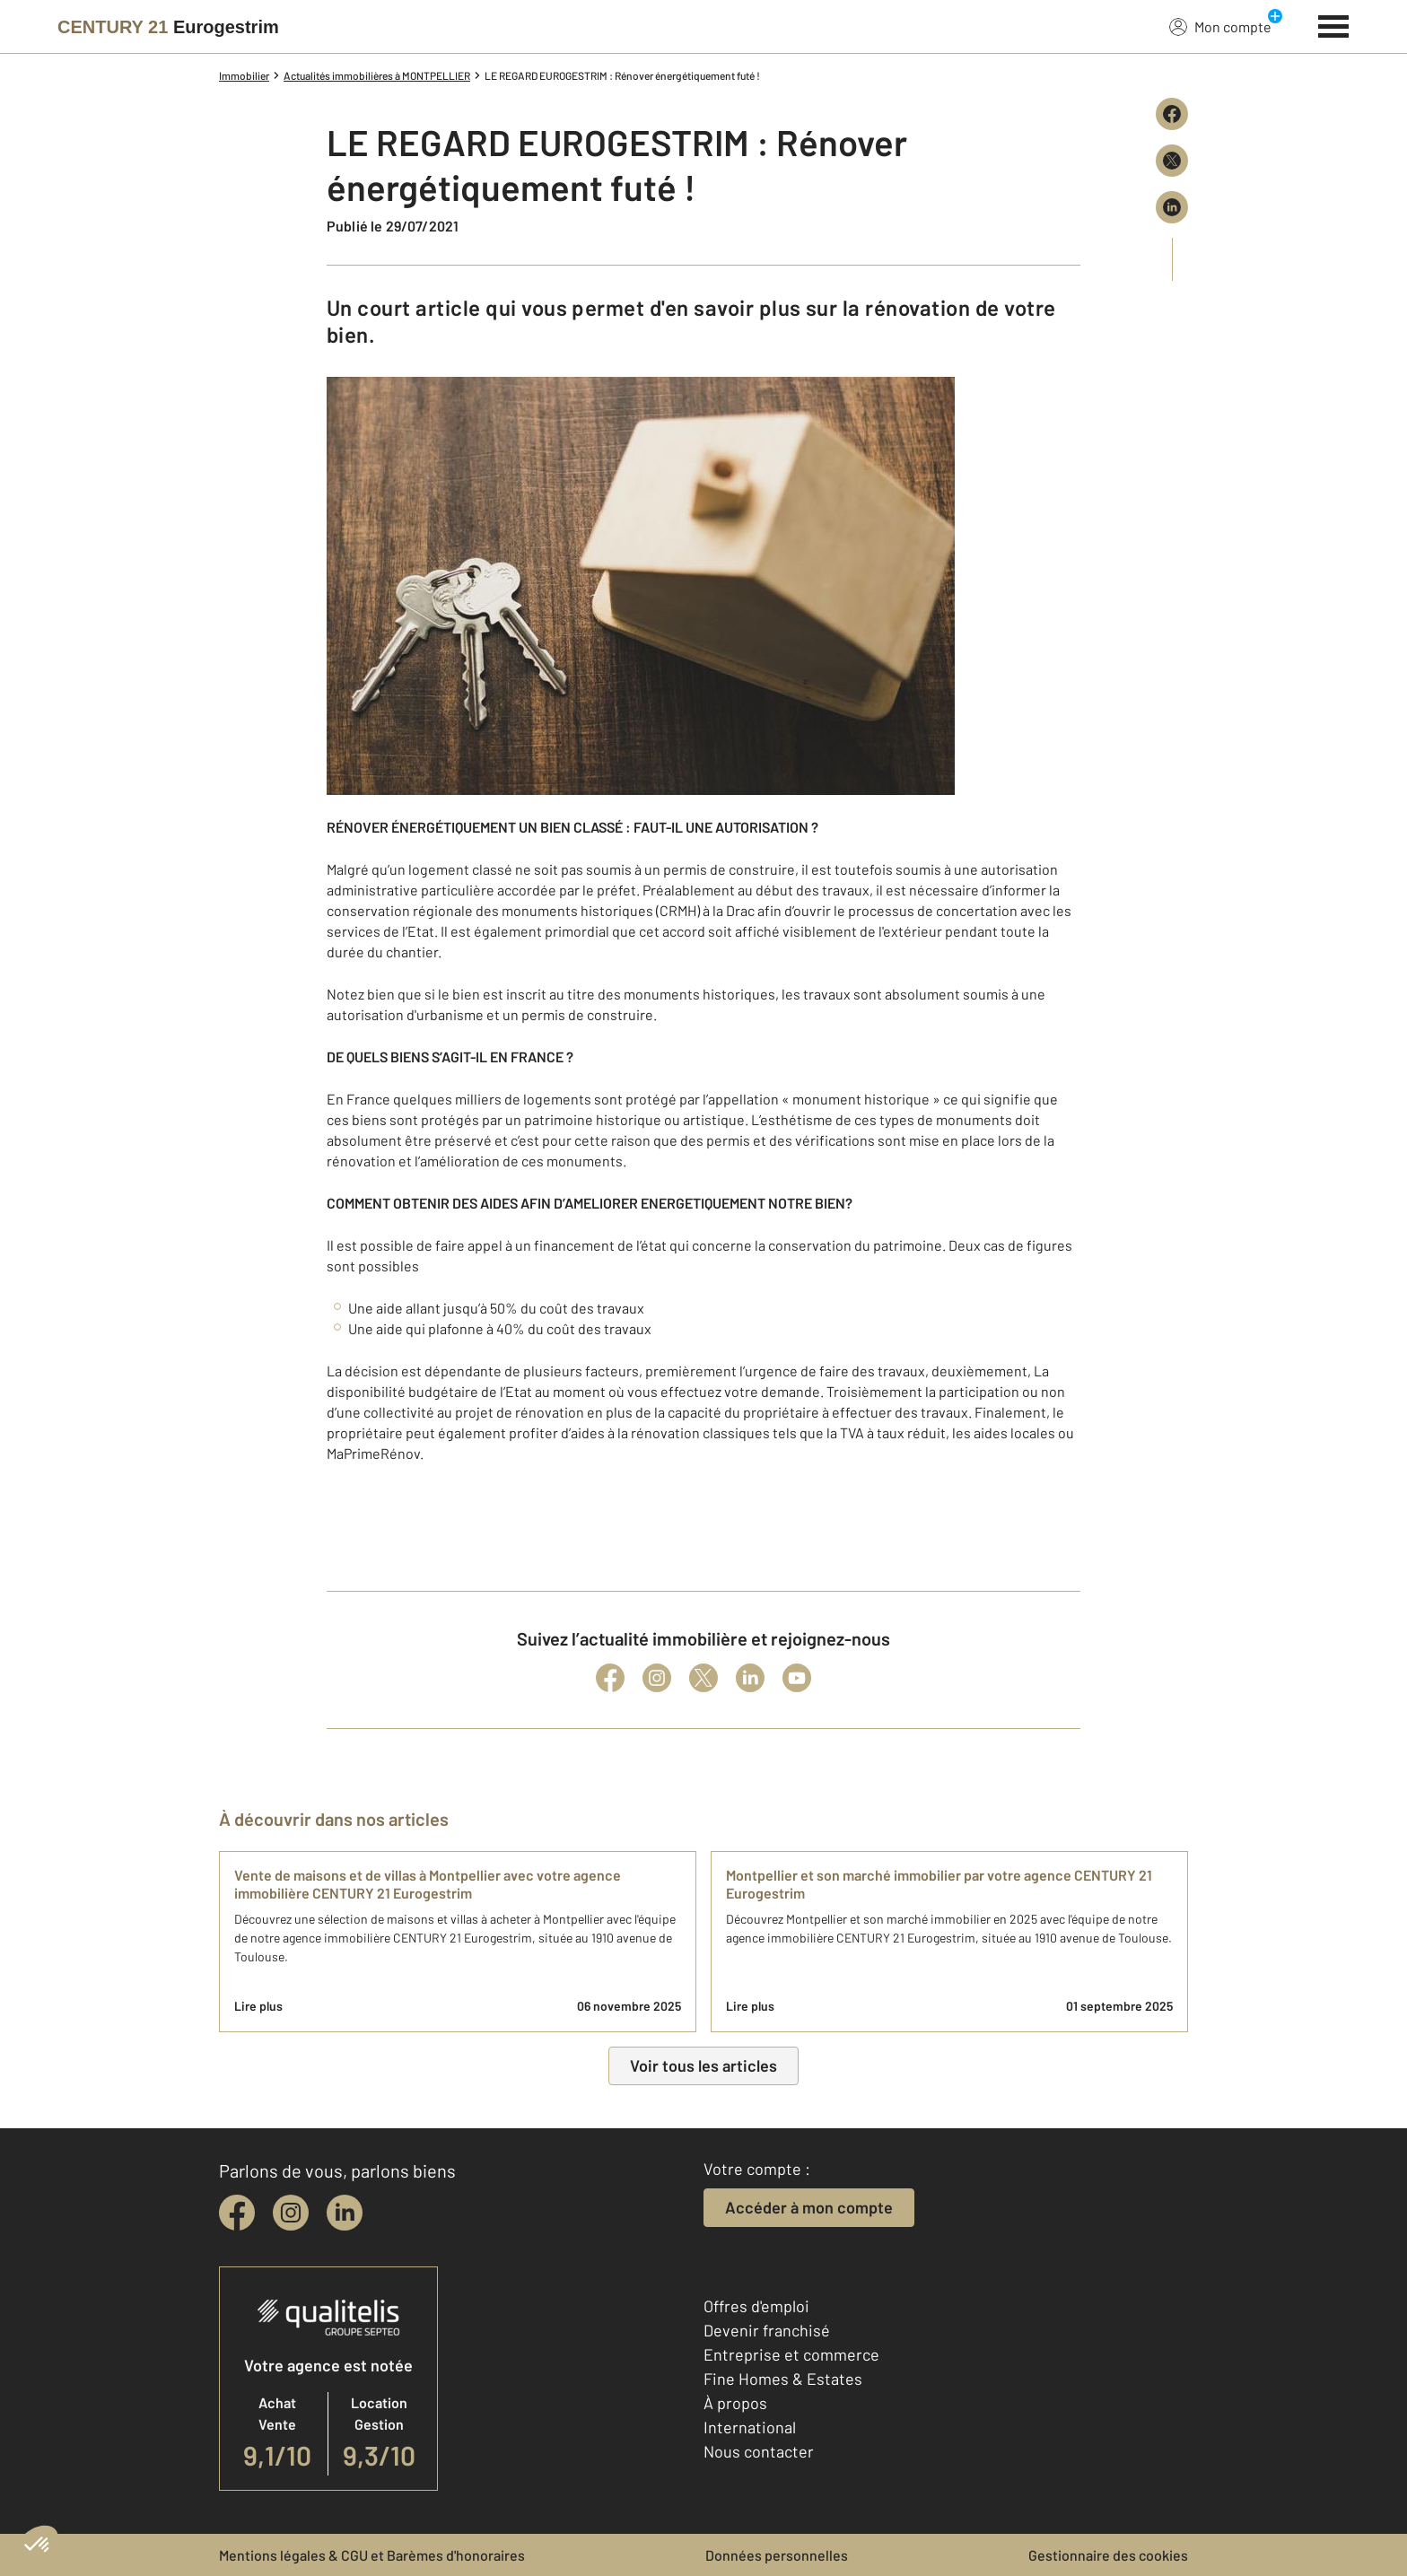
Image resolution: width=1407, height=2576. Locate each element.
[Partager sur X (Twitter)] (1172, 160)
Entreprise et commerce (791, 2354)
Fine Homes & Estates (783, 2378)
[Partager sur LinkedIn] (1172, 207)
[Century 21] (168, 26)
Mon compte (1220, 26)
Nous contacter (759, 2451)
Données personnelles (776, 2554)
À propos (735, 2403)
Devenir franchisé (767, 2330)
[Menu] (1334, 24)
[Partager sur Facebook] (1172, 114)
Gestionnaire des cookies (1108, 2554)
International (750, 2427)
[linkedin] (345, 2213)
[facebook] (237, 2213)
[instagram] (291, 2213)
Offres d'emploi (756, 2306)
